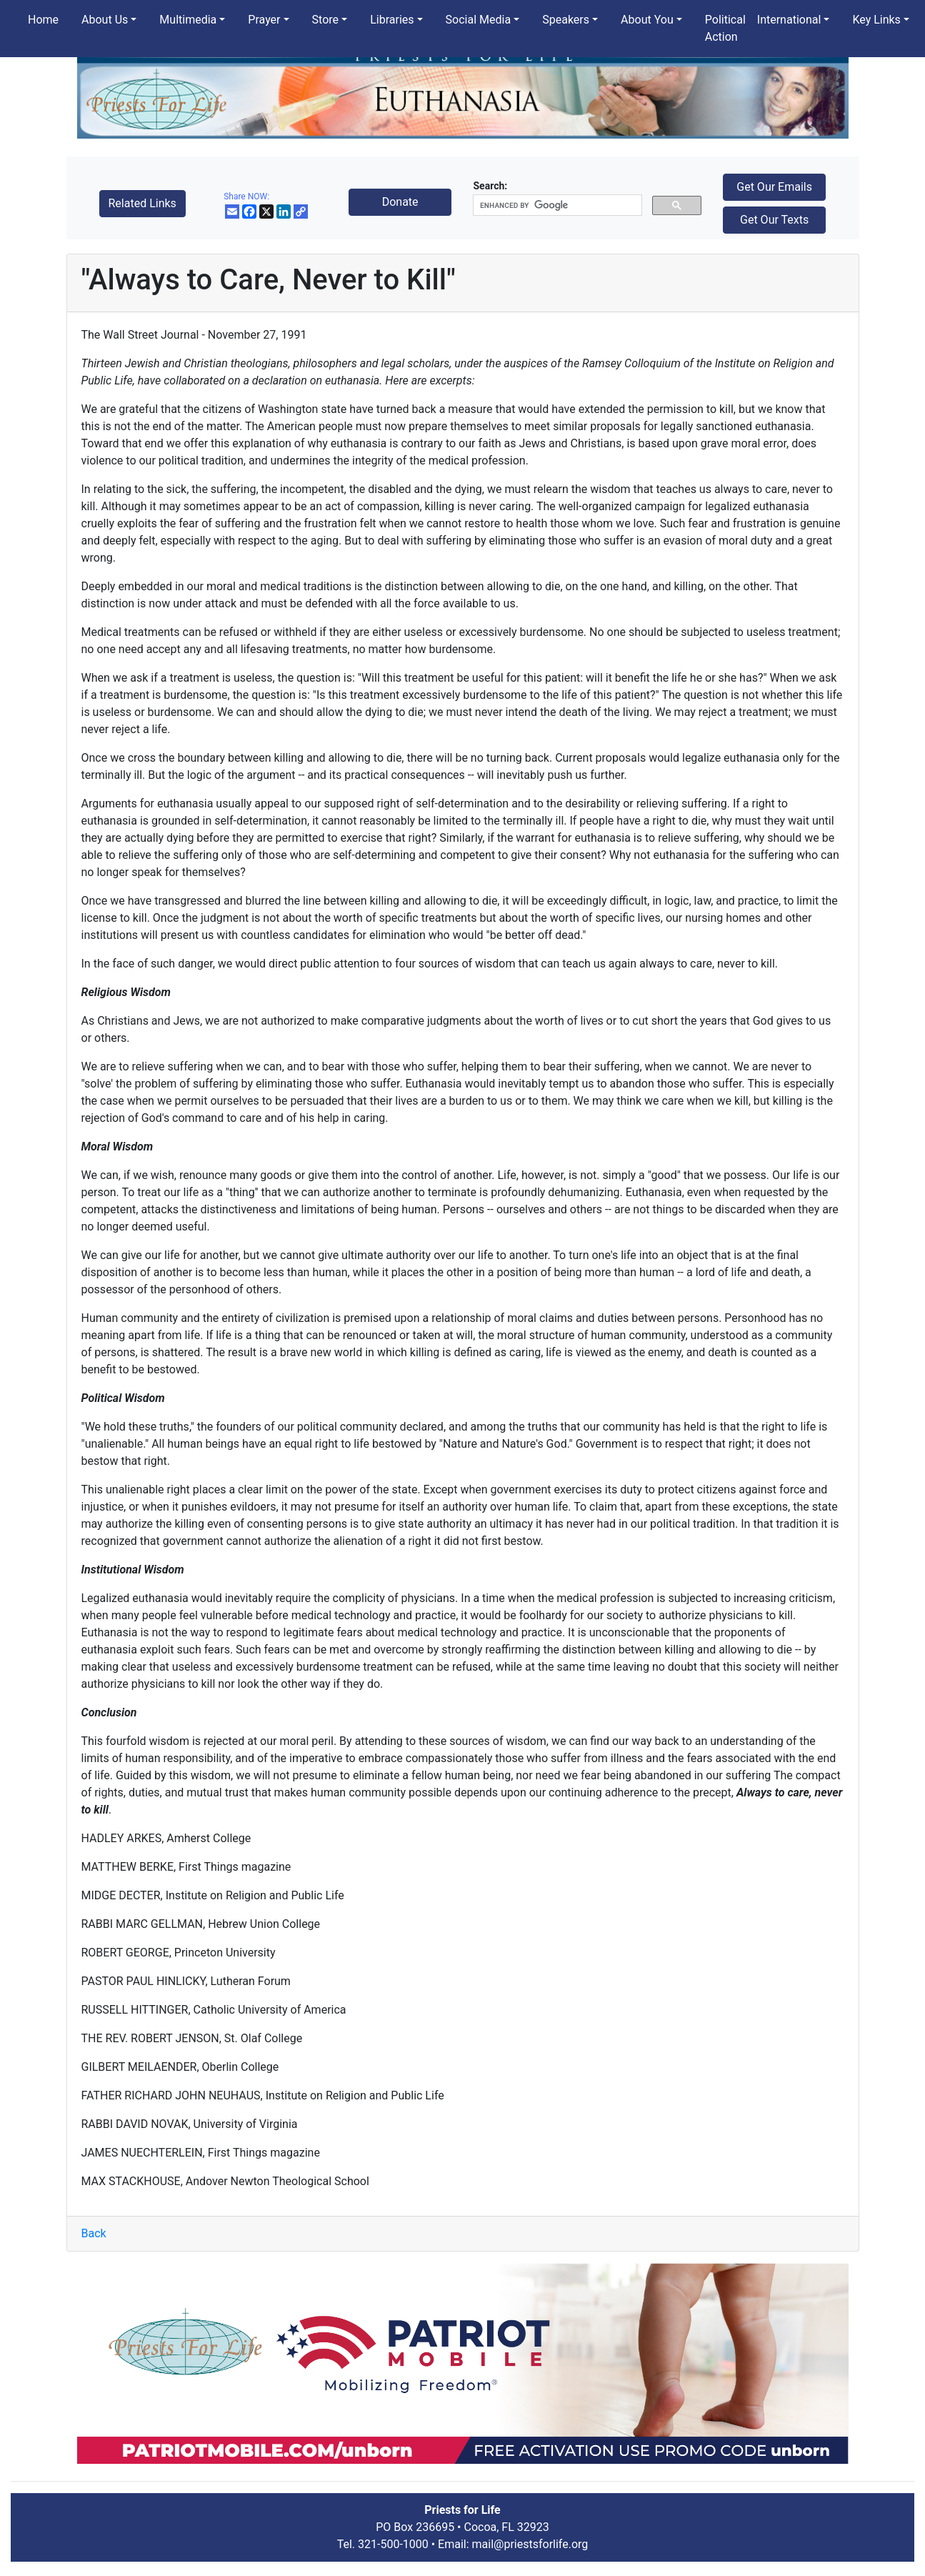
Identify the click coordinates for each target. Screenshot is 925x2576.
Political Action (725, 28)
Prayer (264, 19)
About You (647, 19)
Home (43, 19)
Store (325, 19)
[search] (555, 205)
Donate (400, 202)
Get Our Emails (774, 187)
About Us (104, 19)
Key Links (876, 19)
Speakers (565, 19)
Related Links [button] (142, 203)
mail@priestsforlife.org (530, 2544)
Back (93, 2233)
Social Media (478, 19)
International (789, 19)
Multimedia (187, 19)
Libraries (392, 19)
